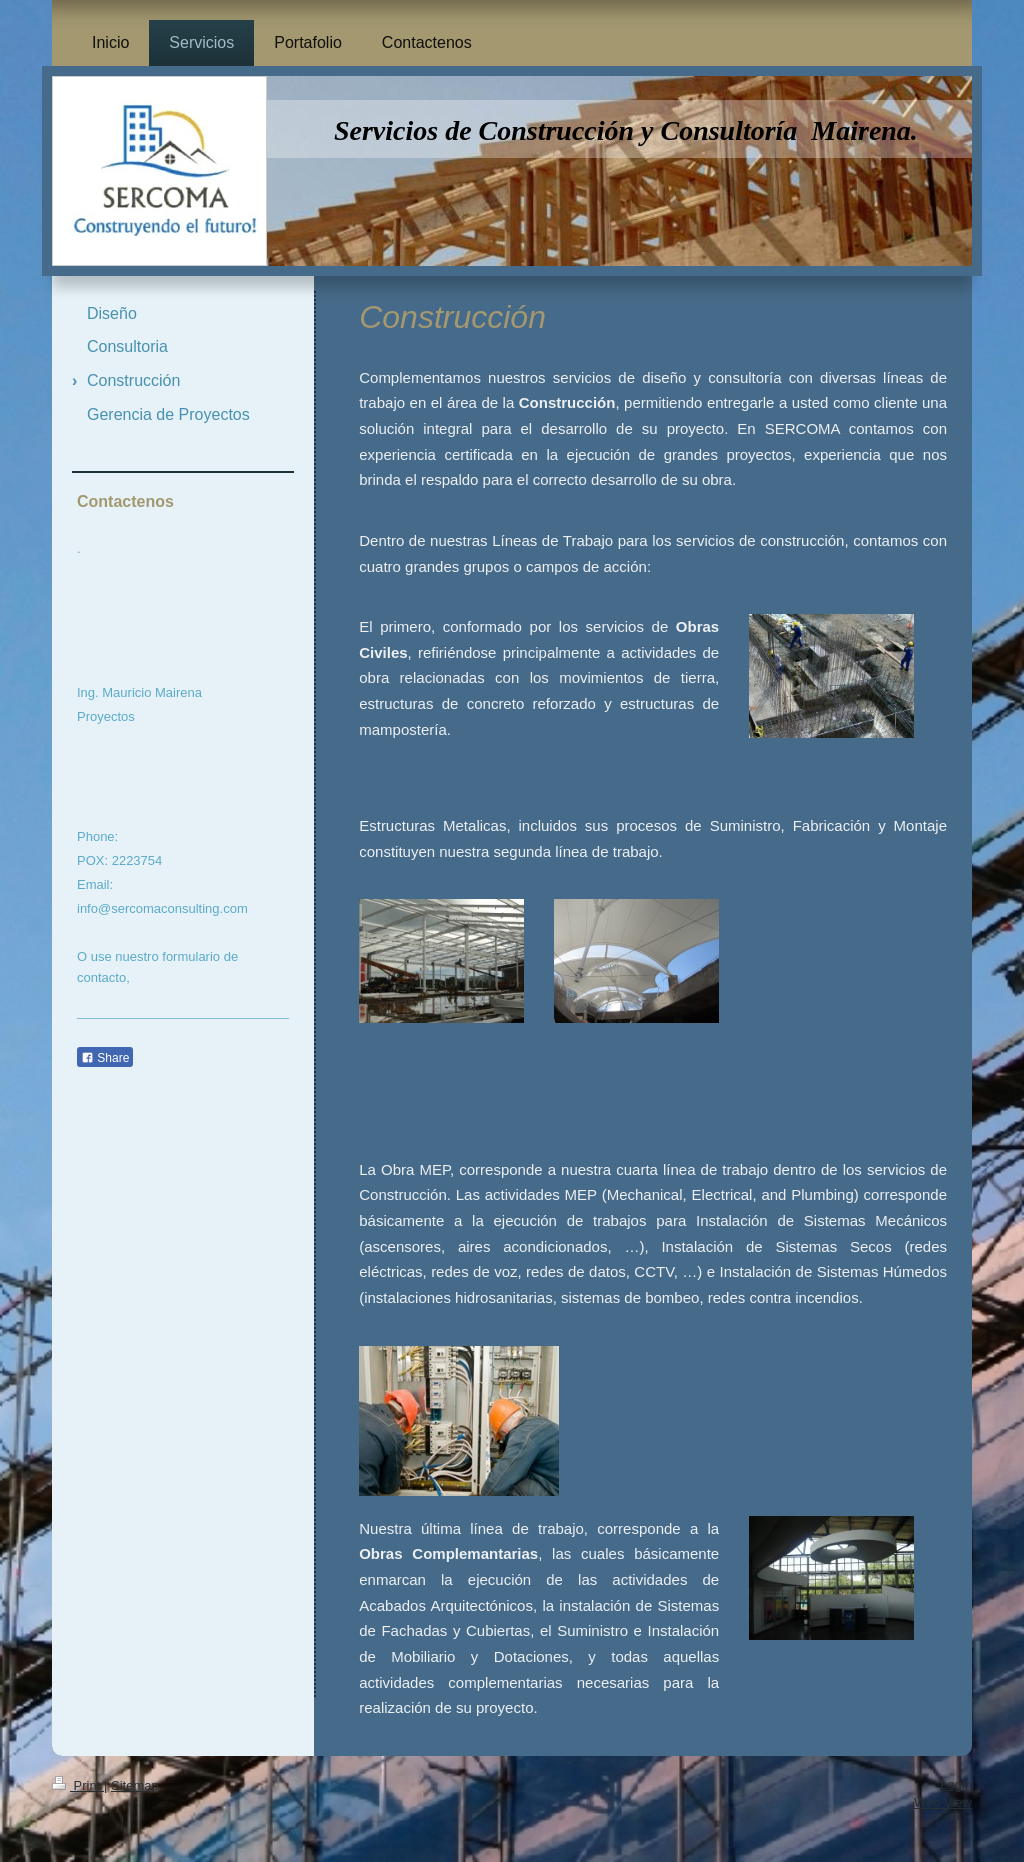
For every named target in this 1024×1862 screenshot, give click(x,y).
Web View (943, 1802)
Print (78, 1785)
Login (956, 1784)
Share (105, 1058)
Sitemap (135, 1785)
